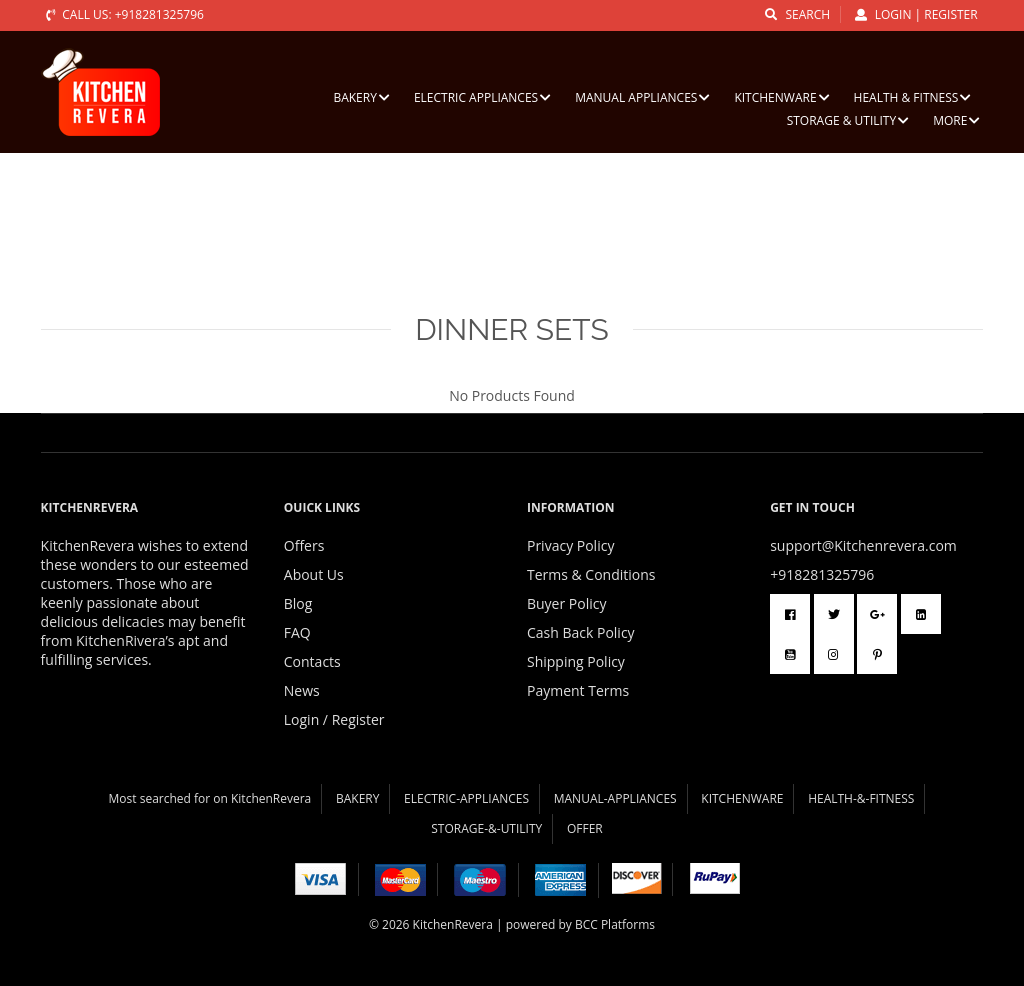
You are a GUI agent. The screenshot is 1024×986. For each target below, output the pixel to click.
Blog (298, 603)
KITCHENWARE (781, 97)
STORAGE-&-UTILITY (486, 828)
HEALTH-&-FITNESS (861, 798)
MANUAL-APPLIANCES (615, 798)
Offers (304, 545)
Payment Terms (578, 690)
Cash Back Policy (581, 632)
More (956, 120)
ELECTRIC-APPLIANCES (466, 798)
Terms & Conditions (591, 574)
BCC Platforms (615, 924)
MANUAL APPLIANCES (642, 97)
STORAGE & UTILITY (848, 120)
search (797, 14)
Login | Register (916, 14)
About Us (314, 574)
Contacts (312, 661)
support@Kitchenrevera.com (863, 545)
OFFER (585, 828)
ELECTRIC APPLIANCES (482, 97)
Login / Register (334, 719)
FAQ (297, 632)
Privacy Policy (570, 545)
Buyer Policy (567, 603)
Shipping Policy (576, 661)
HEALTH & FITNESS (913, 97)
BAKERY (361, 97)
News (302, 690)
